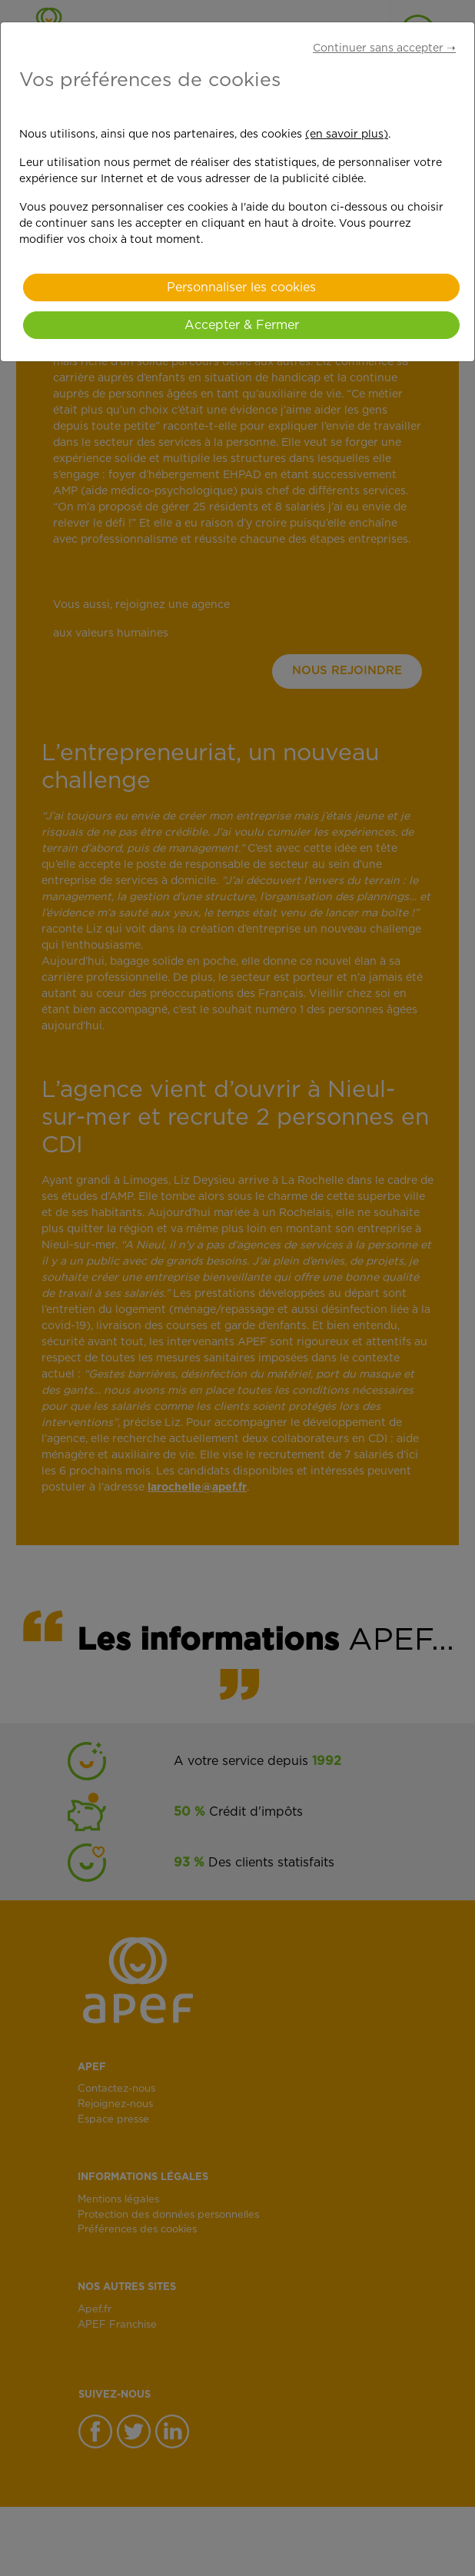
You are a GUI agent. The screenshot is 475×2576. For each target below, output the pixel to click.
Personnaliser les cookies (241, 287)
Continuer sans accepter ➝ (384, 48)
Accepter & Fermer (241, 325)
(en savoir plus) (346, 134)
